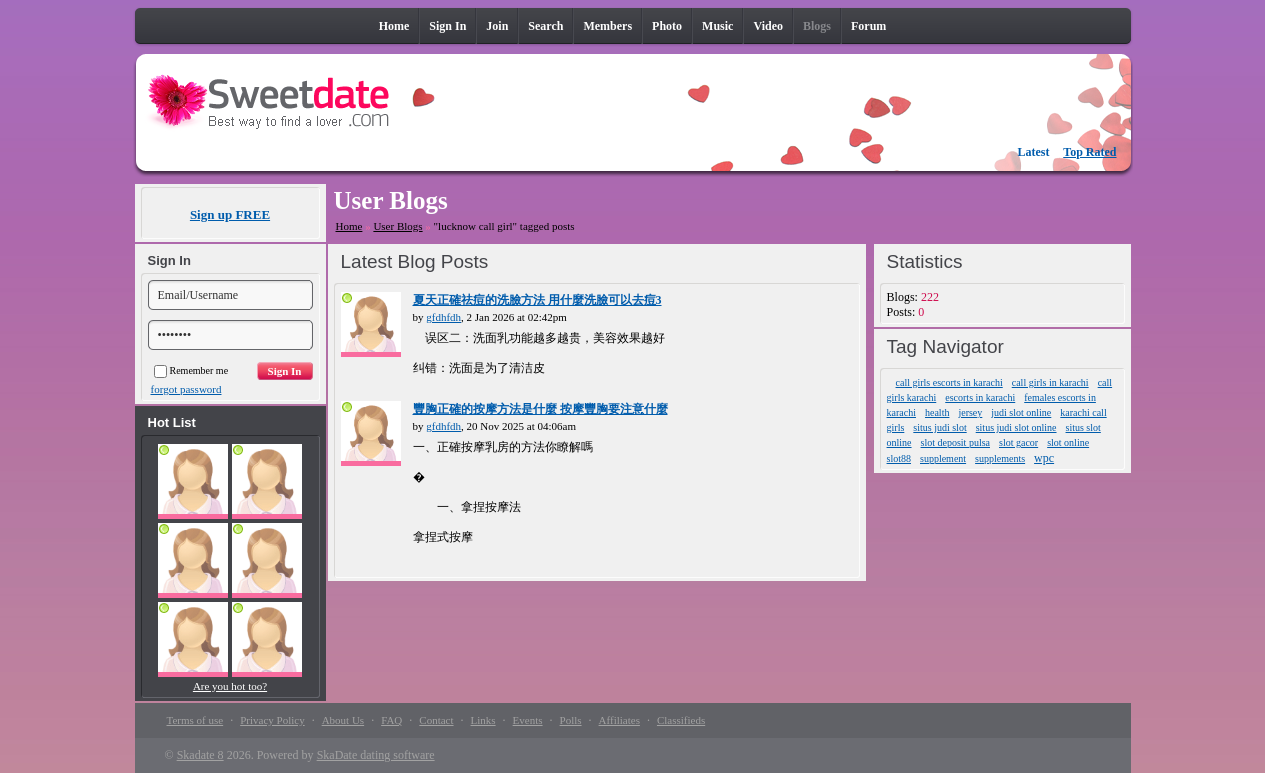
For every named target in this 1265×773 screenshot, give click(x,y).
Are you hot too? (230, 686)
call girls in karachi (1050, 382)
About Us (343, 720)
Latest (1034, 152)
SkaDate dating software (376, 755)
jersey (970, 412)
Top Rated (1089, 152)
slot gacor (1018, 442)
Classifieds (681, 720)
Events (528, 720)
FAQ (391, 720)
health (937, 412)
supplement (943, 458)
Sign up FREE (230, 214)
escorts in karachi (980, 397)
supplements (1000, 458)
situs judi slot (939, 427)
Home (349, 226)
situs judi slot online (1016, 427)
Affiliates (619, 720)
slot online (1068, 442)
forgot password (186, 389)
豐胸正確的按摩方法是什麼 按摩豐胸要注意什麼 (540, 409)
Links (483, 720)
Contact (436, 720)
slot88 (899, 458)
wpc (1044, 458)
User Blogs (397, 226)
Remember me (191, 370)
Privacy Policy (272, 720)
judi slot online (1021, 412)
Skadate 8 (200, 755)
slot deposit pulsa (955, 442)
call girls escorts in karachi (949, 382)
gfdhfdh (443, 317)
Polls (571, 720)
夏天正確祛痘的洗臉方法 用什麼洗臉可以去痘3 (537, 300)
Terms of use (195, 720)
